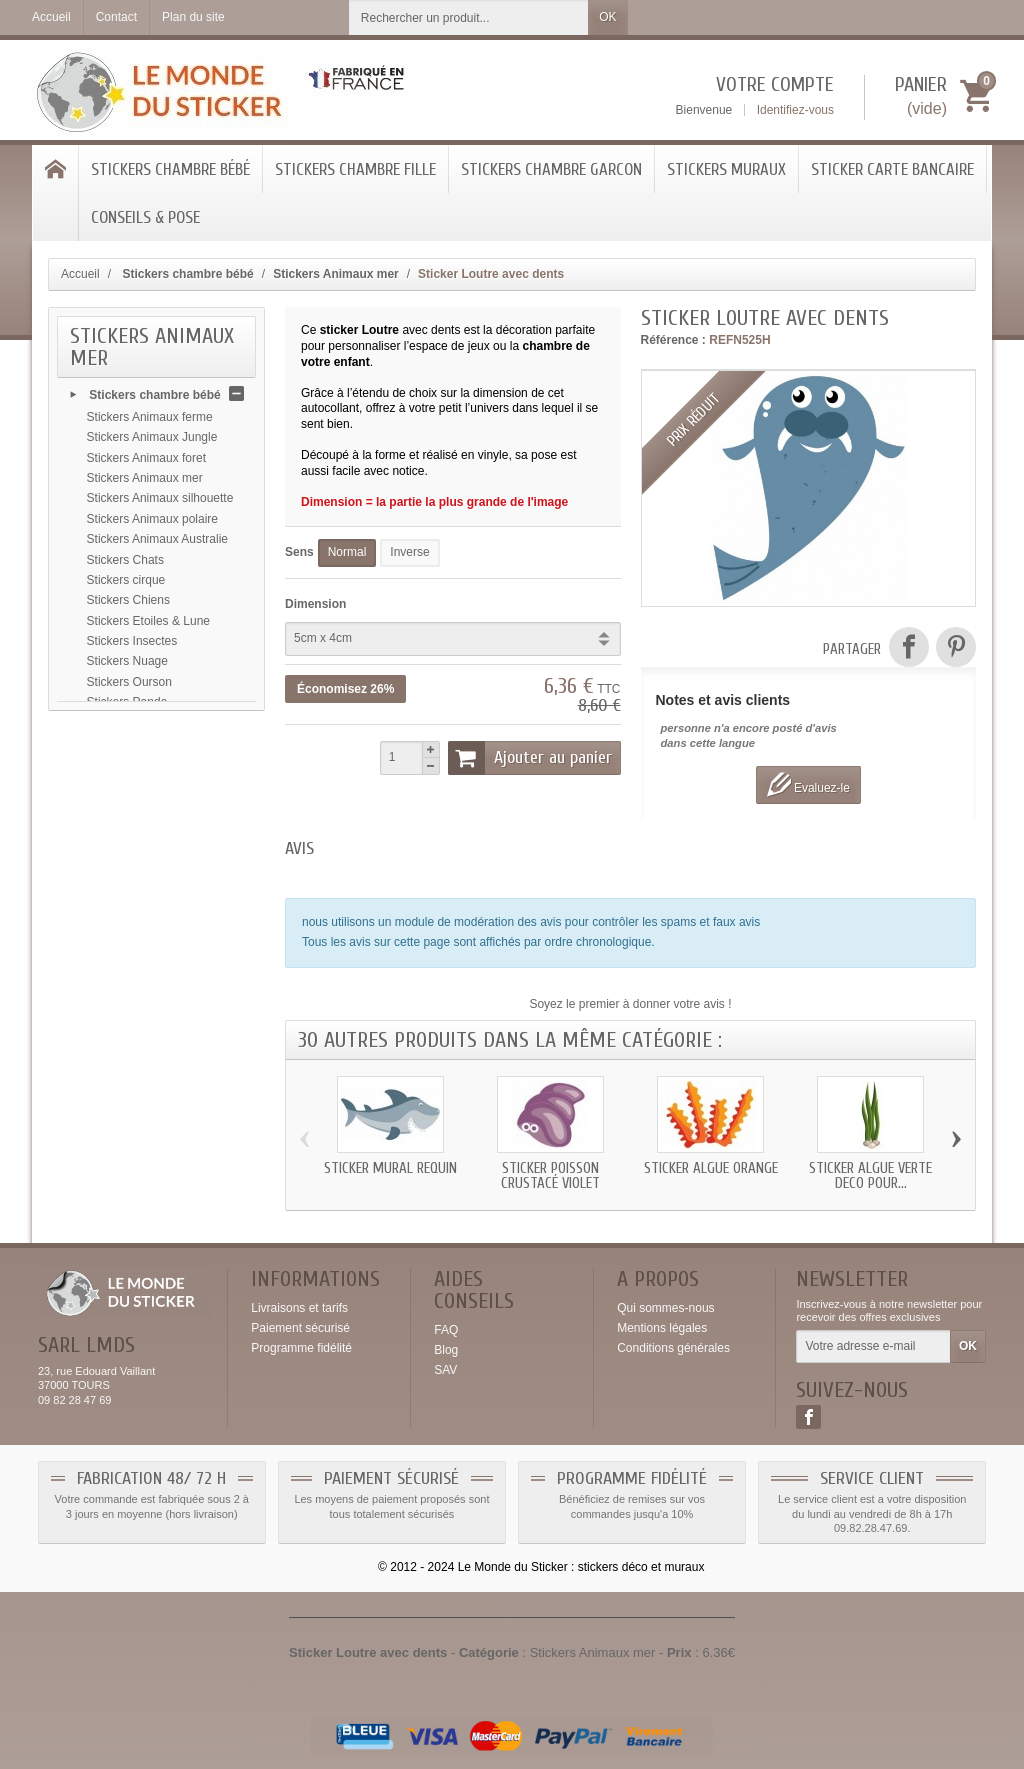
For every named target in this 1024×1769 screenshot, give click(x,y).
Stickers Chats (125, 564)
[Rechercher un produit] (469, 17)
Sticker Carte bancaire (892, 169)
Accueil (80, 274)
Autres (104, 727)
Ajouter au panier (530, 758)
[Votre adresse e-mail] (873, 1347)
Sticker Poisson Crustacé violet (550, 1176)
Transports (115, 808)
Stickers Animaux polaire (152, 523)
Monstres (111, 828)
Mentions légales (662, 1328)
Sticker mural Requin (390, 1168)
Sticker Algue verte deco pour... (870, 1176)
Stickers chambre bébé (170, 169)
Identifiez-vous (795, 110)
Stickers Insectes (132, 645)
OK (607, 17)
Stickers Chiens (128, 604)
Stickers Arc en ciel (137, 747)
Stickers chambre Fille (355, 169)
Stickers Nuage (127, 665)
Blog (446, 1350)
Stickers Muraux (726, 169)
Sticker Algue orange (711, 1168)
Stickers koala (124, 788)
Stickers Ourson (129, 686)
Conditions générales (673, 1348)
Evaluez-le (808, 784)
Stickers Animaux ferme (150, 421)
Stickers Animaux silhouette (160, 502)
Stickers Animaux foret (146, 462)
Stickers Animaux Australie (157, 543)
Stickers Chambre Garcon (551, 169)
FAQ (446, 1330)
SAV (445, 1370)
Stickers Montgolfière (143, 849)
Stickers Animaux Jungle (152, 441)
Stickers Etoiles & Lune (148, 625)
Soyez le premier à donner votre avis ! (630, 1004)
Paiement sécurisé (300, 1328)
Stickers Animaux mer (145, 482)
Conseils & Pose (145, 217)
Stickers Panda (127, 706)
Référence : (673, 340)
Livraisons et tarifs (299, 1308)
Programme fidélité (301, 1348)
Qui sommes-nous (665, 1308)
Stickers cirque (126, 584)
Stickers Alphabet (133, 767)
